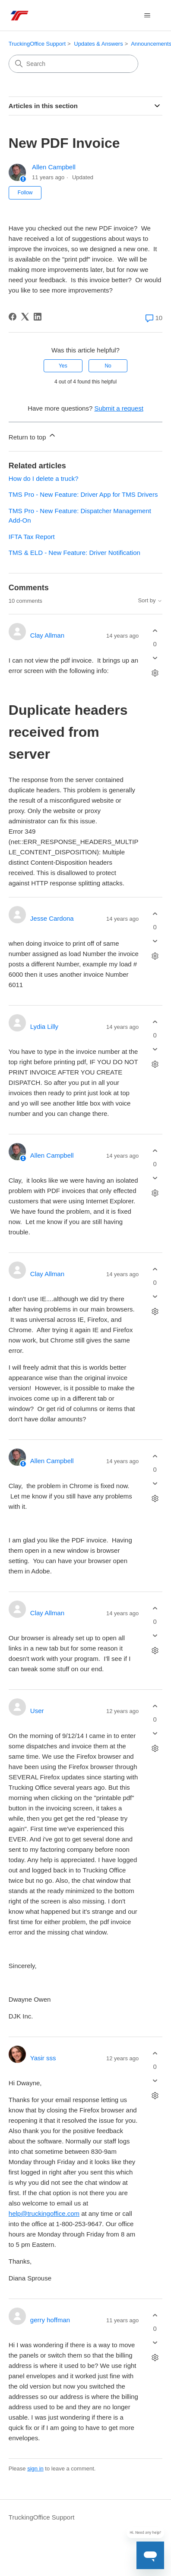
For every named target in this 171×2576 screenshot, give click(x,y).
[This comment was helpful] (154, 630)
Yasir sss (43, 2058)
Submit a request (118, 408)
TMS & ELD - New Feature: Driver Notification (74, 552)
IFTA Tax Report (32, 536)
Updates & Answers (98, 43)
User (37, 1710)
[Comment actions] (154, 673)
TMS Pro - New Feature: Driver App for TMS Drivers (83, 494)
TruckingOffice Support (37, 43)
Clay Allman (47, 635)
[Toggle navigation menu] (147, 15)
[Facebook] (12, 317)
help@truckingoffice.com (44, 2213)
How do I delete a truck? (44, 478)
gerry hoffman (50, 2320)
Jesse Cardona (52, 918)
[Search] (73, 63)
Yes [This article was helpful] (63, 366)
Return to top (33, 436)
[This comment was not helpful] (154, 658)
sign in (35, 2468)
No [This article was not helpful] (107, 366)
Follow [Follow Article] (25, 193)
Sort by (150, 601)
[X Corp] (25, 317)
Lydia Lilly (44, 1026)
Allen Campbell (54, 167)
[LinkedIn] (37, 317)
